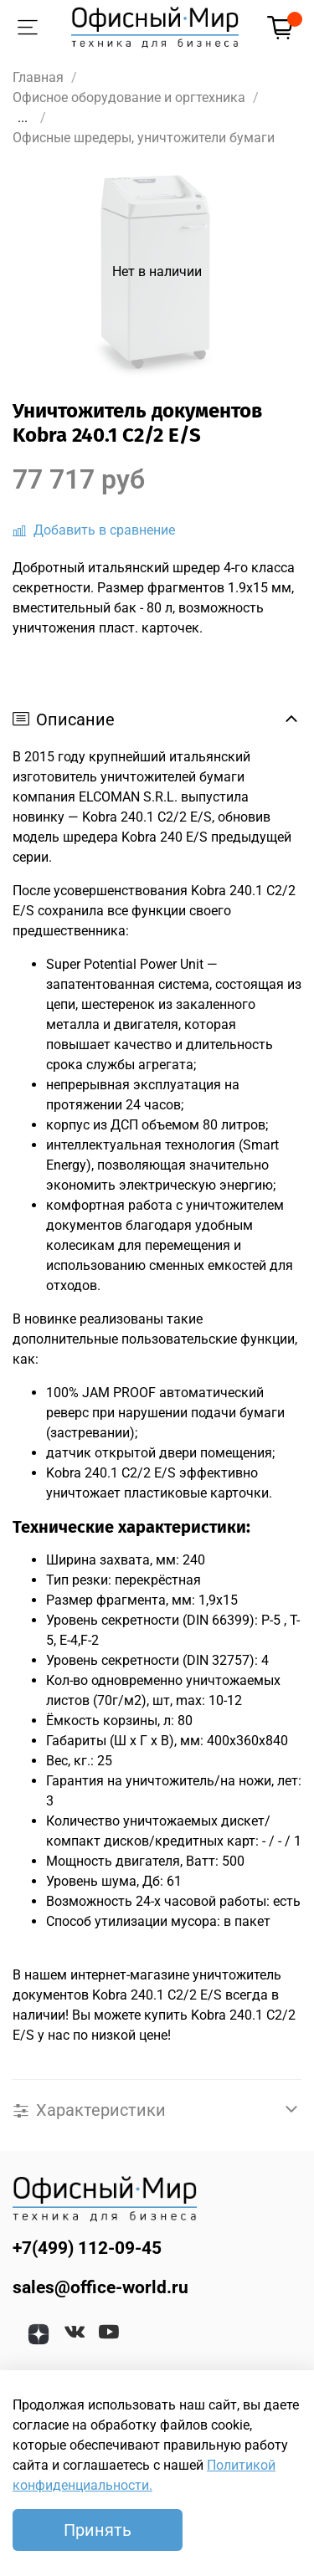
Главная (38, 77)
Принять (97, 2530)
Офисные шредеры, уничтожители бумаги (144, 138)
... (23, 117)
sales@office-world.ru (100, 2287)
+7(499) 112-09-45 (87, 2248)
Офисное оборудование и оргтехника (129, 97)
